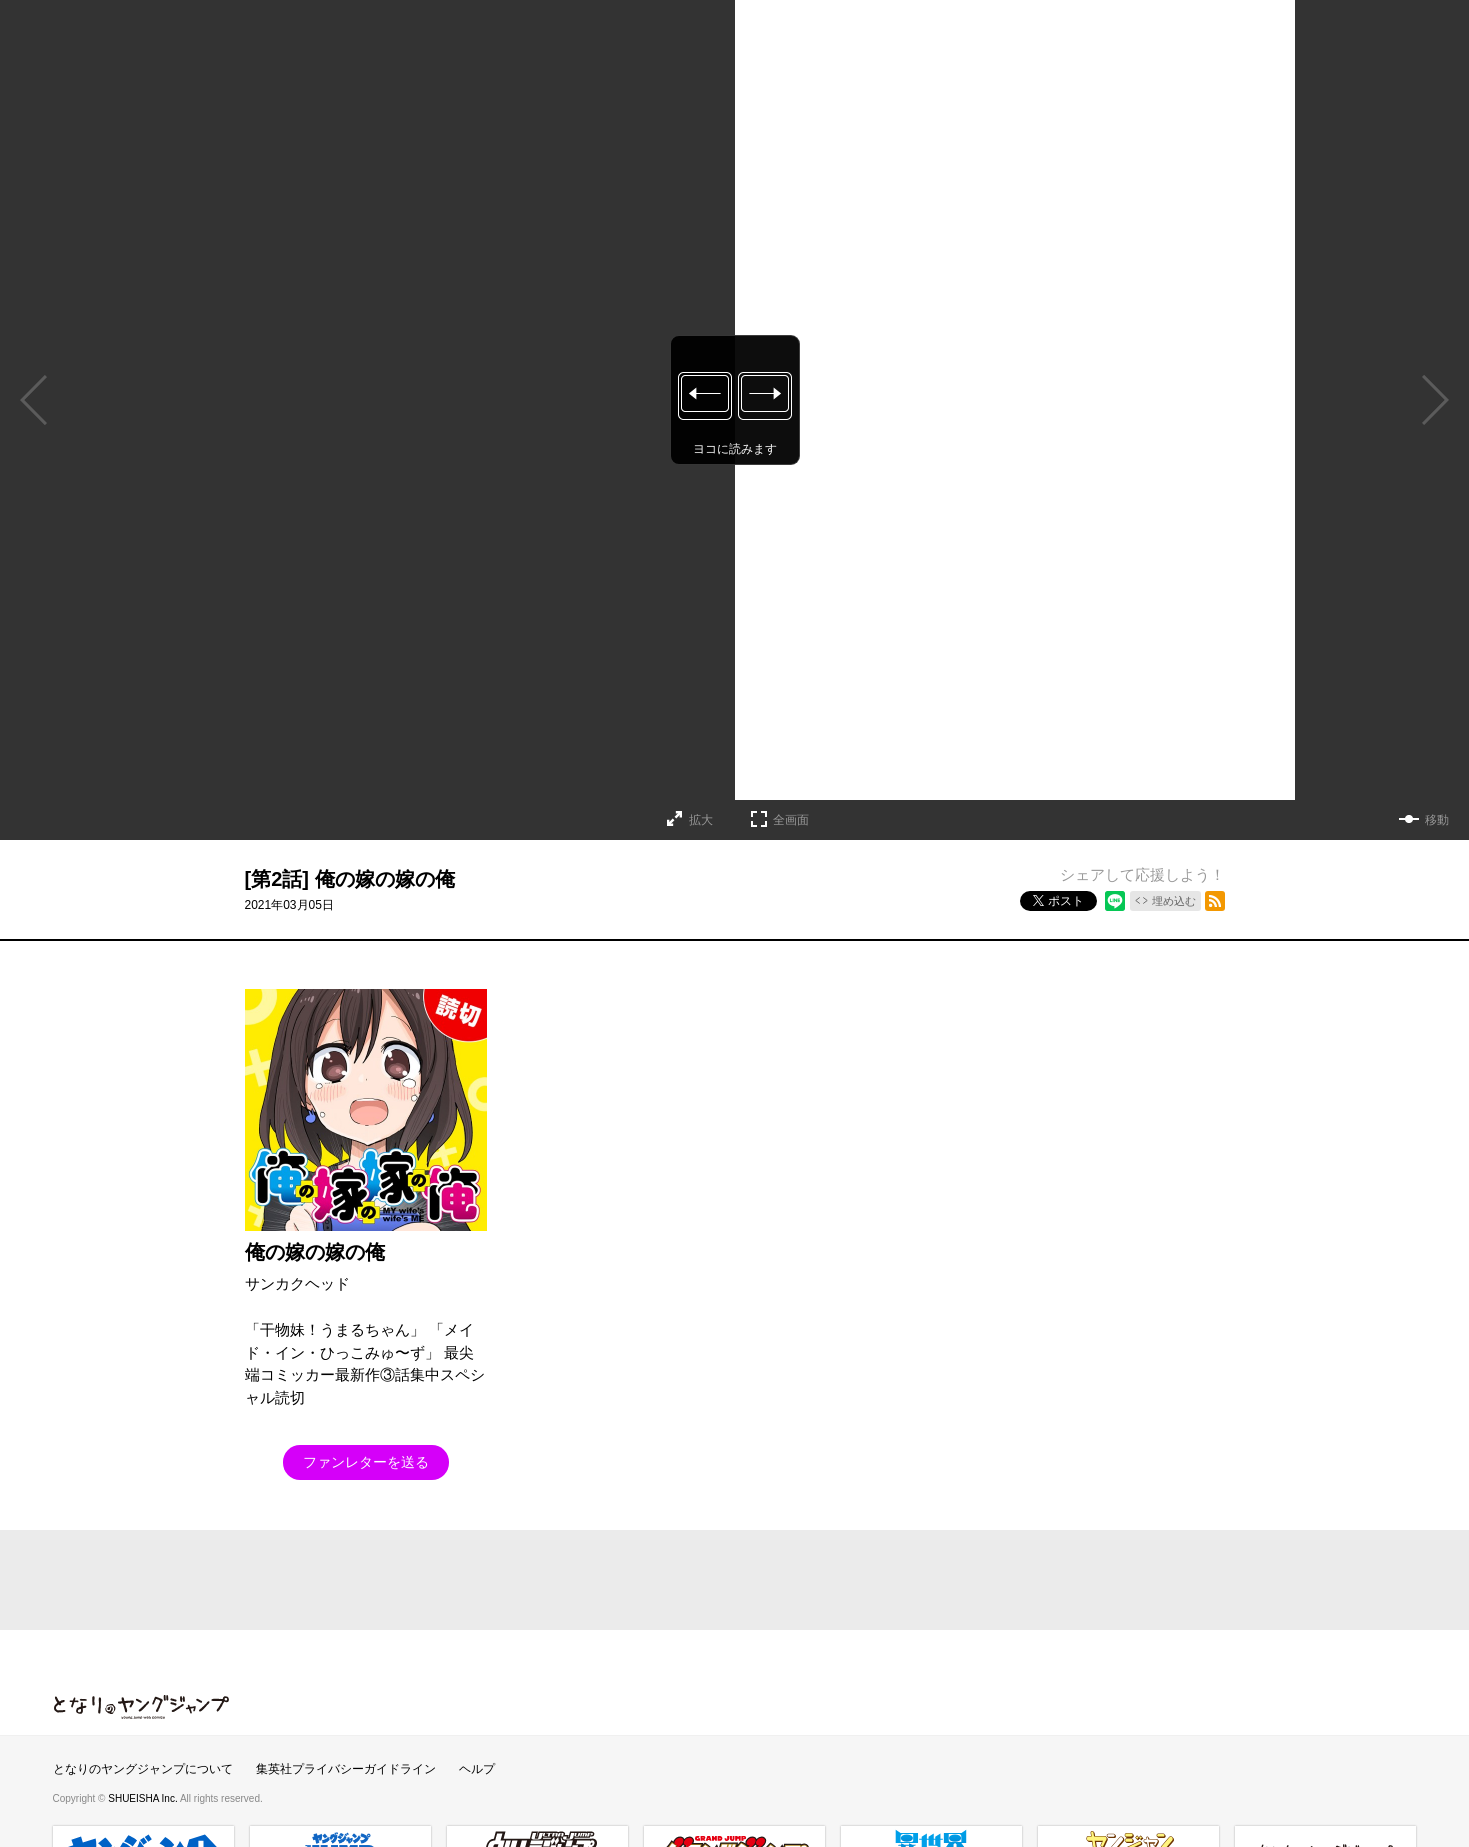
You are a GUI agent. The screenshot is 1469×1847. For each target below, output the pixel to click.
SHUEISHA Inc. (144, 1798)
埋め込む (1174, 901)
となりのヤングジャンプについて (143, 1769)
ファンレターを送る (366, 1462)
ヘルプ (477, 1769)
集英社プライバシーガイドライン (346, 1769)
